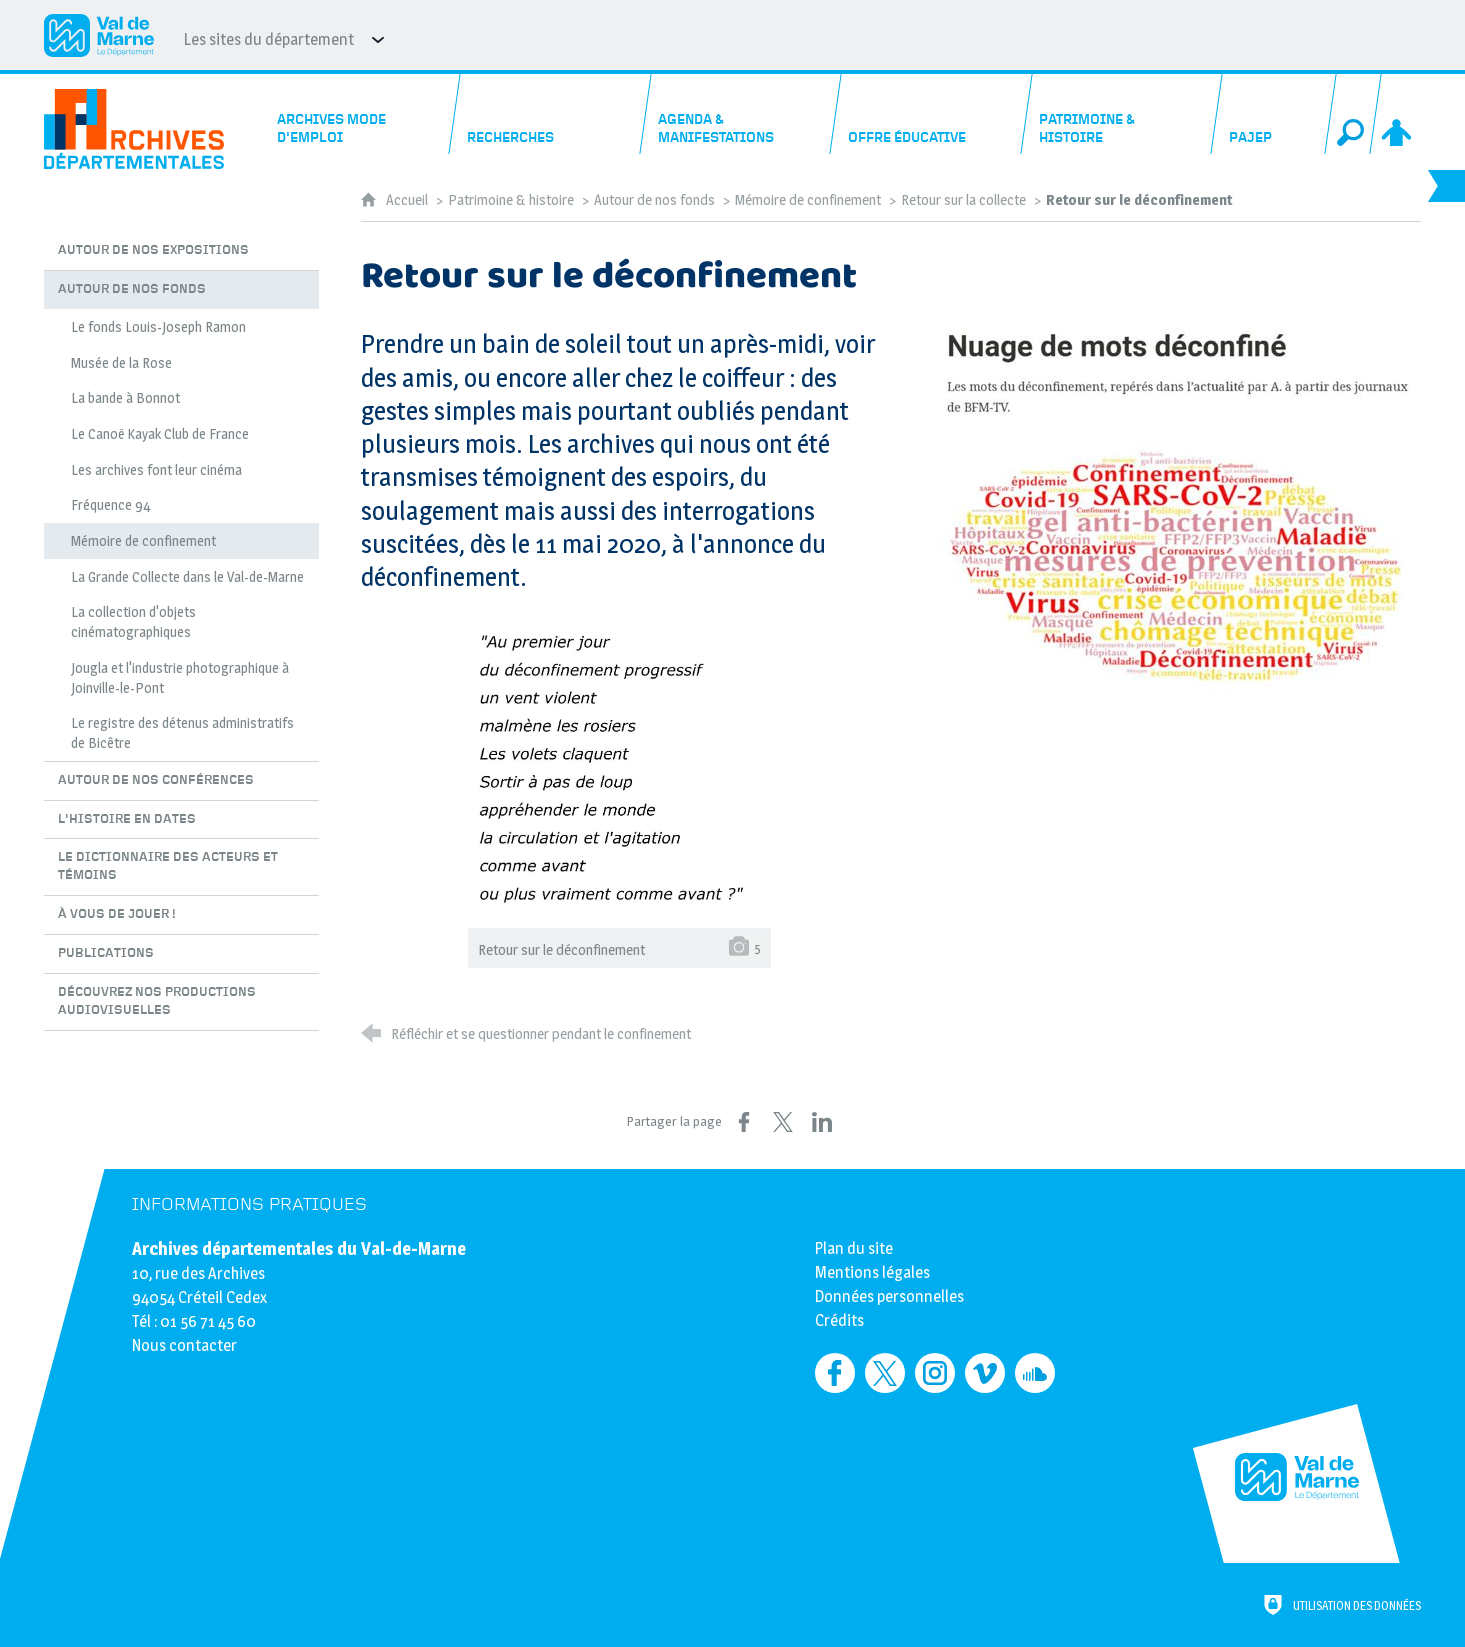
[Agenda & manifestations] (740, 114)
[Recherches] (550, 114)
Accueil (408, 200)
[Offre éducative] (931, 114)
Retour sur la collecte (965, 200)
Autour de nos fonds (654, 200)
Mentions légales (872, 1272)
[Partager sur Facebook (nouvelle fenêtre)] (744, 1122)
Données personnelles (889, 1296)
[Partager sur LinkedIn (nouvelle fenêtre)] (822, 1122)
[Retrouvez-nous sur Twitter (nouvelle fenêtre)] (885, 1373)
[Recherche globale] (1353, 114)
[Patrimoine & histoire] (1122, 114)
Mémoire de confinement (808, 200)
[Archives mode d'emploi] (359, 114)
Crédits (839, 1320)
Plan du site (854, 1248)
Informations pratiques (249, 1204)
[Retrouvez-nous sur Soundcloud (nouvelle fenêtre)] (1035, 1373)
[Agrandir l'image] (1171, 510)
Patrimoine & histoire (511, 200)
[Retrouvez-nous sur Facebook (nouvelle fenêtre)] (835, 1373)
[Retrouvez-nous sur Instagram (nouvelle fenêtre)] (935, 1373)
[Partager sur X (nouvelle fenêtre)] (783, 1122)
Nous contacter (184, 1345)
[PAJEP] (1274, 114)
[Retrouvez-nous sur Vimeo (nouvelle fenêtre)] (985, 1373)
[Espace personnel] (1398, 114)
